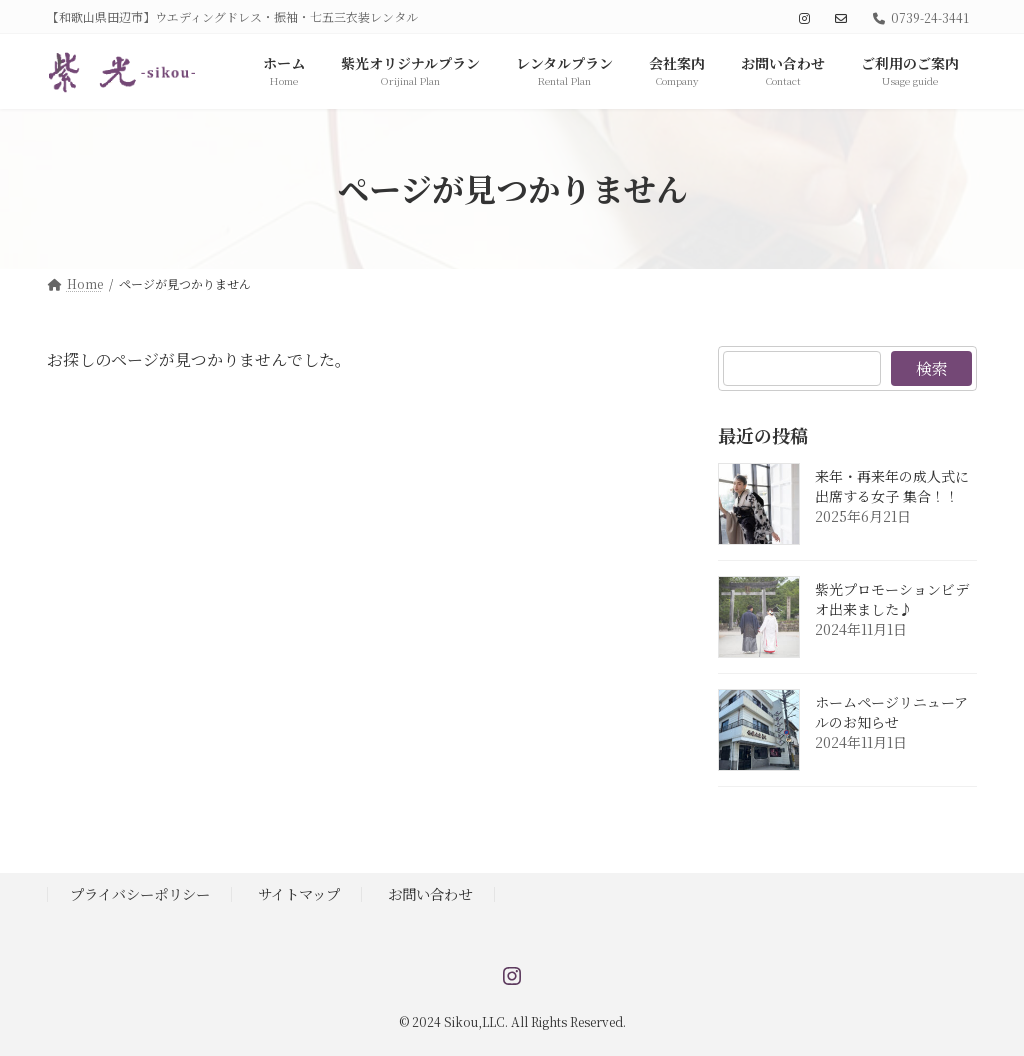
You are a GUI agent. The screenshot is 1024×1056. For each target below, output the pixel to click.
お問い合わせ (430, 893)
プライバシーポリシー (140, 893)
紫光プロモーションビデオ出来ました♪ (892, 599)
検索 (931, 368)
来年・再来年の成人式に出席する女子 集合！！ (892, 486)
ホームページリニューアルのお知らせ (891, 712)
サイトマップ (299, 893)
